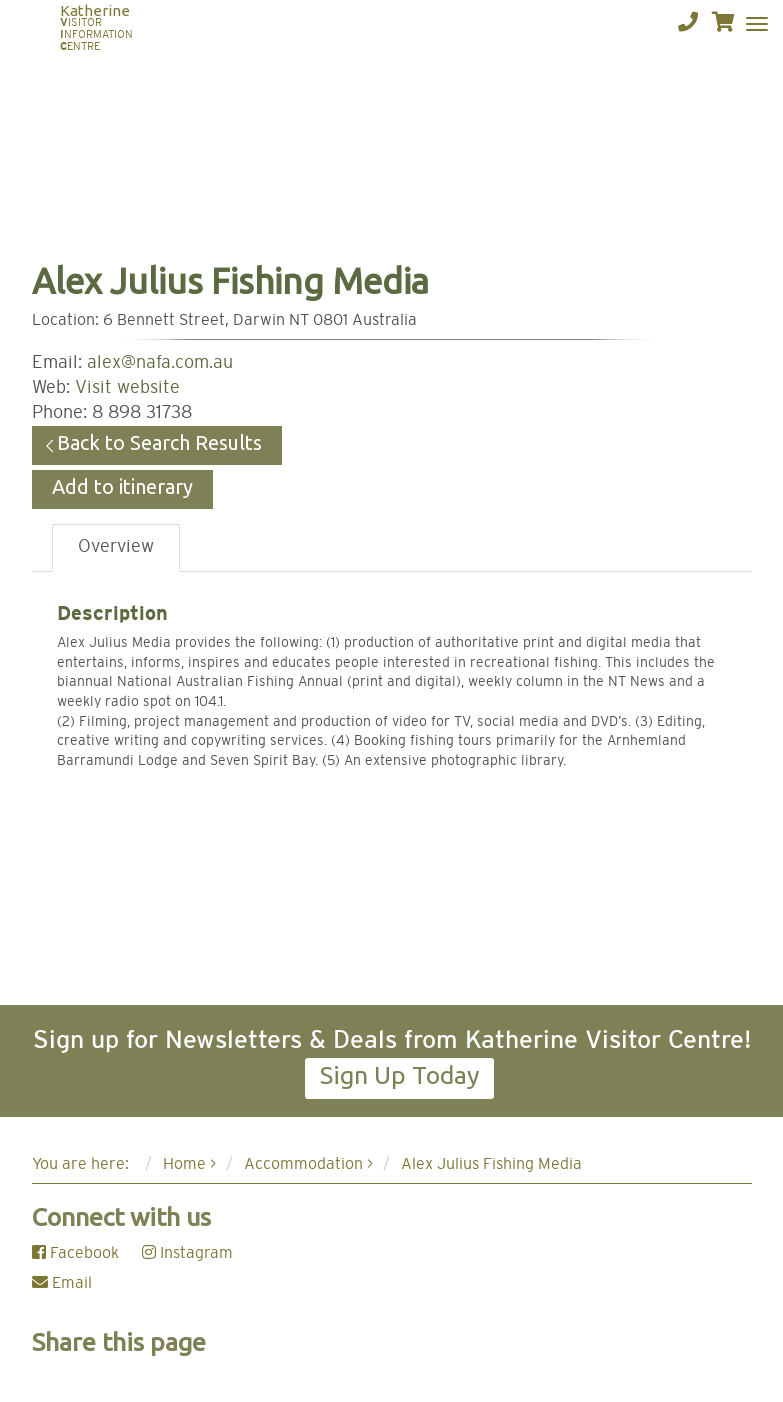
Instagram (187, 1253)
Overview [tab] (116, 547)
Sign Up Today (399, 1075)
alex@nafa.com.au (160, 363)
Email (62, 1283)
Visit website (127, 388)
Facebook (75, 1253)
